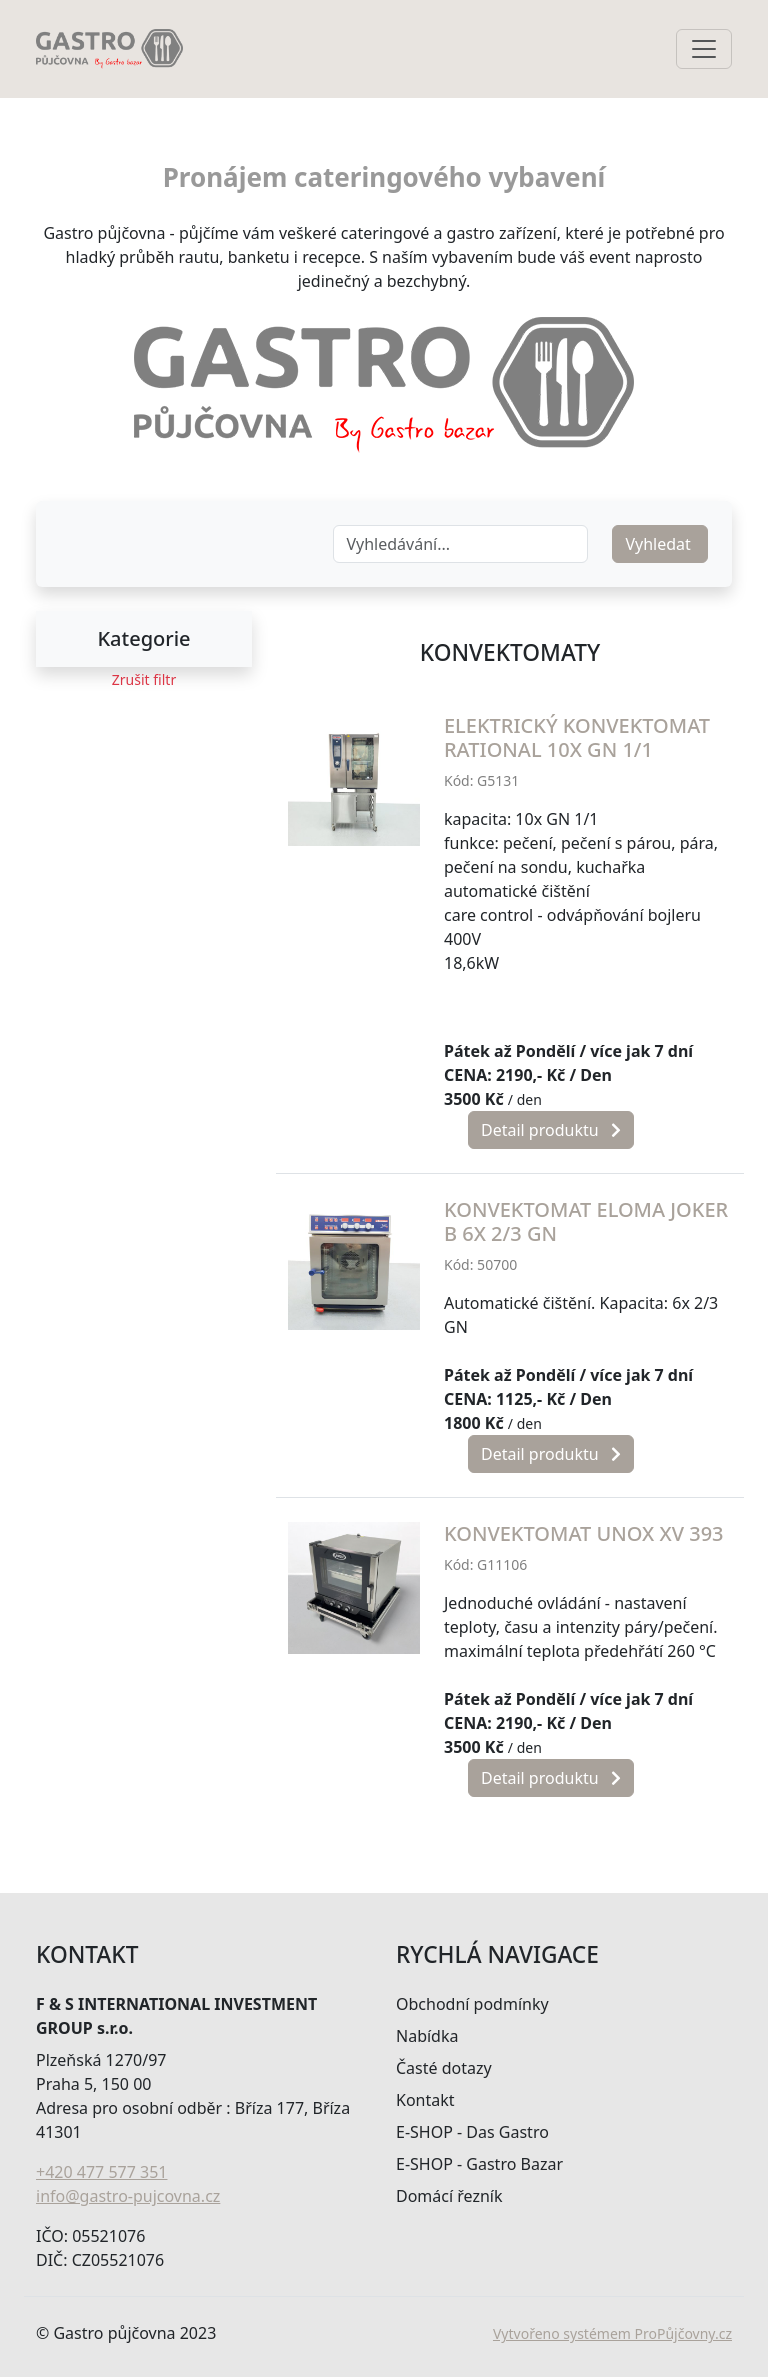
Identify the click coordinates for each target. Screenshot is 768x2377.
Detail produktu (551, 1130)
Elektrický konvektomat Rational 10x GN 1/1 (577, 737)
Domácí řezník (449, 2196)
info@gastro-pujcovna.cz (128, 2196)
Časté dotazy (444, 2068)
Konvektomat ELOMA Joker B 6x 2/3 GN (586, 1221)
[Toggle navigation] (704, 49)
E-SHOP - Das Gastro (472, 2132)
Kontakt (425, 2100)
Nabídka (427, 2036)
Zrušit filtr (144, 679)
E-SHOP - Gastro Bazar (479, 2164)
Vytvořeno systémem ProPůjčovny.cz (612, 2333)
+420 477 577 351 (101, 2172)
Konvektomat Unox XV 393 (584, 1533)
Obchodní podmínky (472, 2004)
